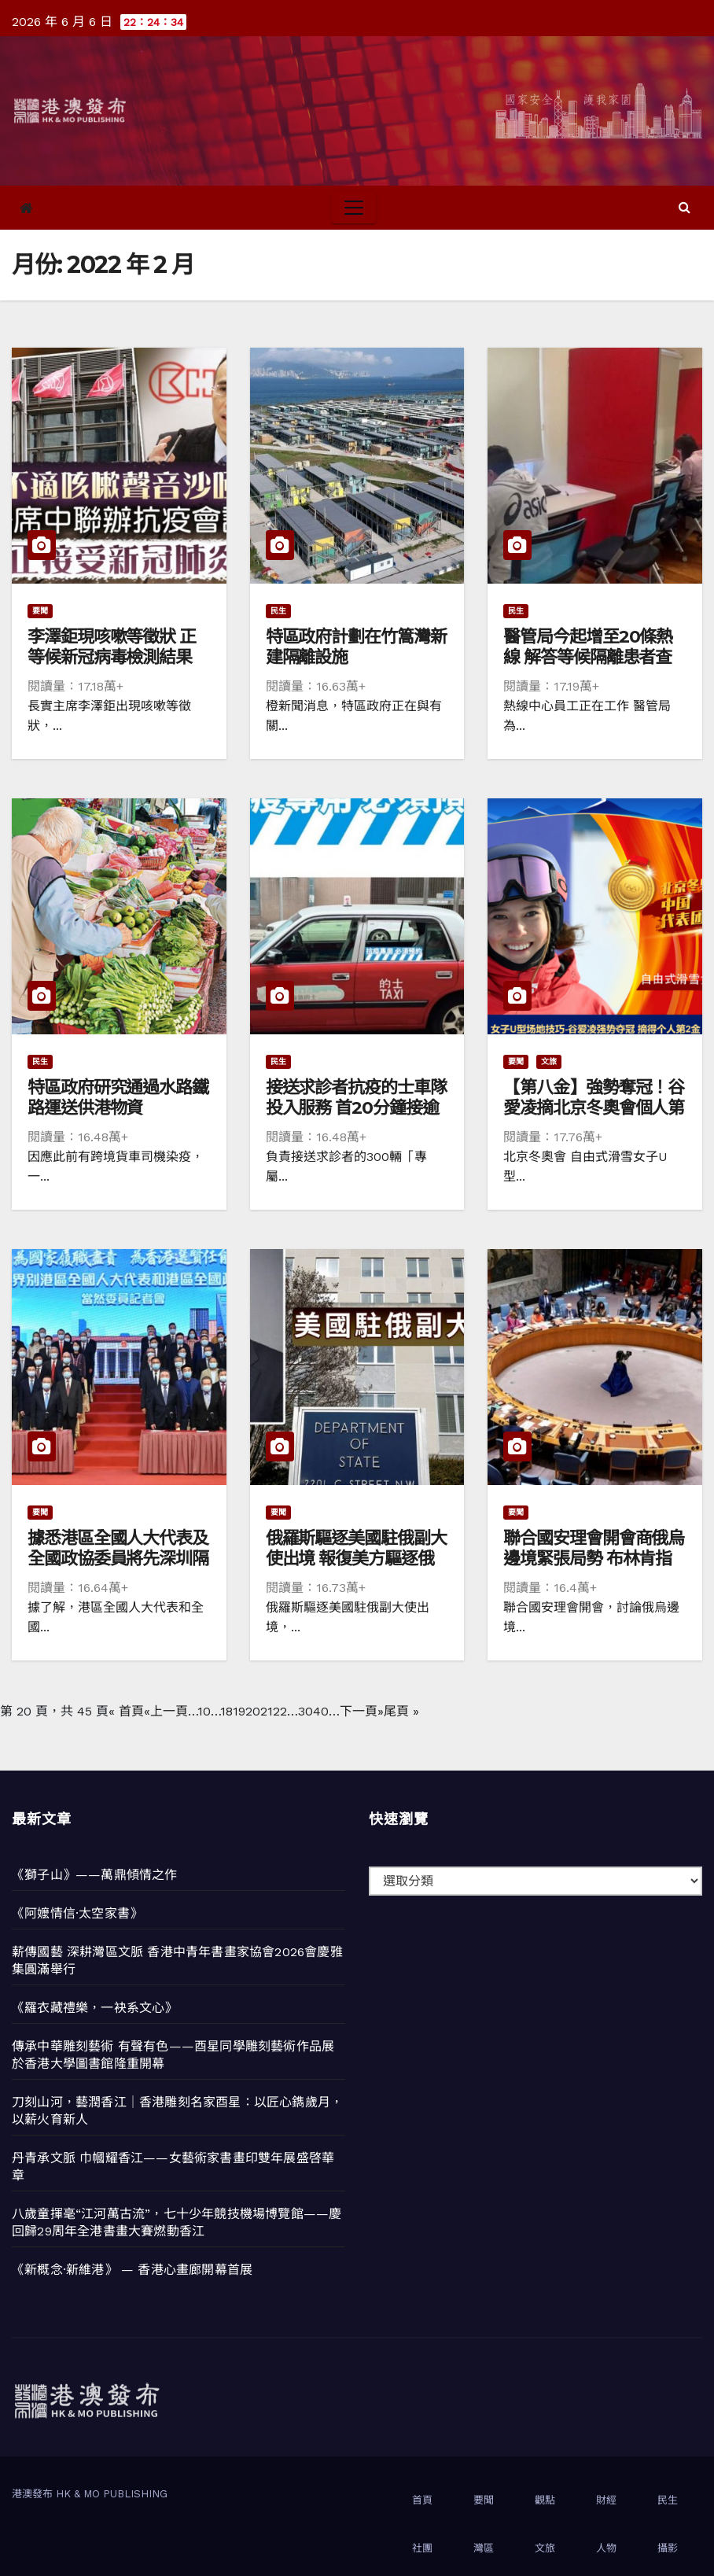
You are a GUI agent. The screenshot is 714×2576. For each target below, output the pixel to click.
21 (266, 1711)
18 (226, 1711)
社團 (422, 2548)
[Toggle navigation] (354, 207)
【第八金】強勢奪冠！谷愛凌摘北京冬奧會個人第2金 (593, 1108)
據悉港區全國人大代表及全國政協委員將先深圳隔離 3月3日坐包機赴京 (118, 1559)
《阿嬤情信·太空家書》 (77, 1913)
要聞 (40, 610)
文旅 (549, 1061)
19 (239, 1711)
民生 (278, 610)
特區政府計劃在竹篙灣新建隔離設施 (356, 647)
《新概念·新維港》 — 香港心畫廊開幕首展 (132, 2269)
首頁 (422, 2500)
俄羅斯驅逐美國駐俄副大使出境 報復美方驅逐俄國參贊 (356, 1559)
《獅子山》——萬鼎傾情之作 (95, 1874)
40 (321, 1711)
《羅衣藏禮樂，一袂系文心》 (95, 2007)
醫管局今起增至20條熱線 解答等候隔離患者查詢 (587, 657)
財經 (606, 2500)
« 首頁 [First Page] (126, 1711)
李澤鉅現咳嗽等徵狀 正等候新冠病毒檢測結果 (112, 647)
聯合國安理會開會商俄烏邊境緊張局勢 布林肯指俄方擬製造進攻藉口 (593, 1559)
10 (204, 1711)
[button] (684, 207)
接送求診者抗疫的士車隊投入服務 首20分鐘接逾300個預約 (356, 1108)
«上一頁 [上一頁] (166, 1711)
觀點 (545, 2500)
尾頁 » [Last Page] (401, 1711)
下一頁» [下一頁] (362, 1711)
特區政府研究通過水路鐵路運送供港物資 (118, 1097)
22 (280, 1711)
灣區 (483, 2548)
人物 (606, 2548)
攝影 (667, 2548)
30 (305, 1711)
